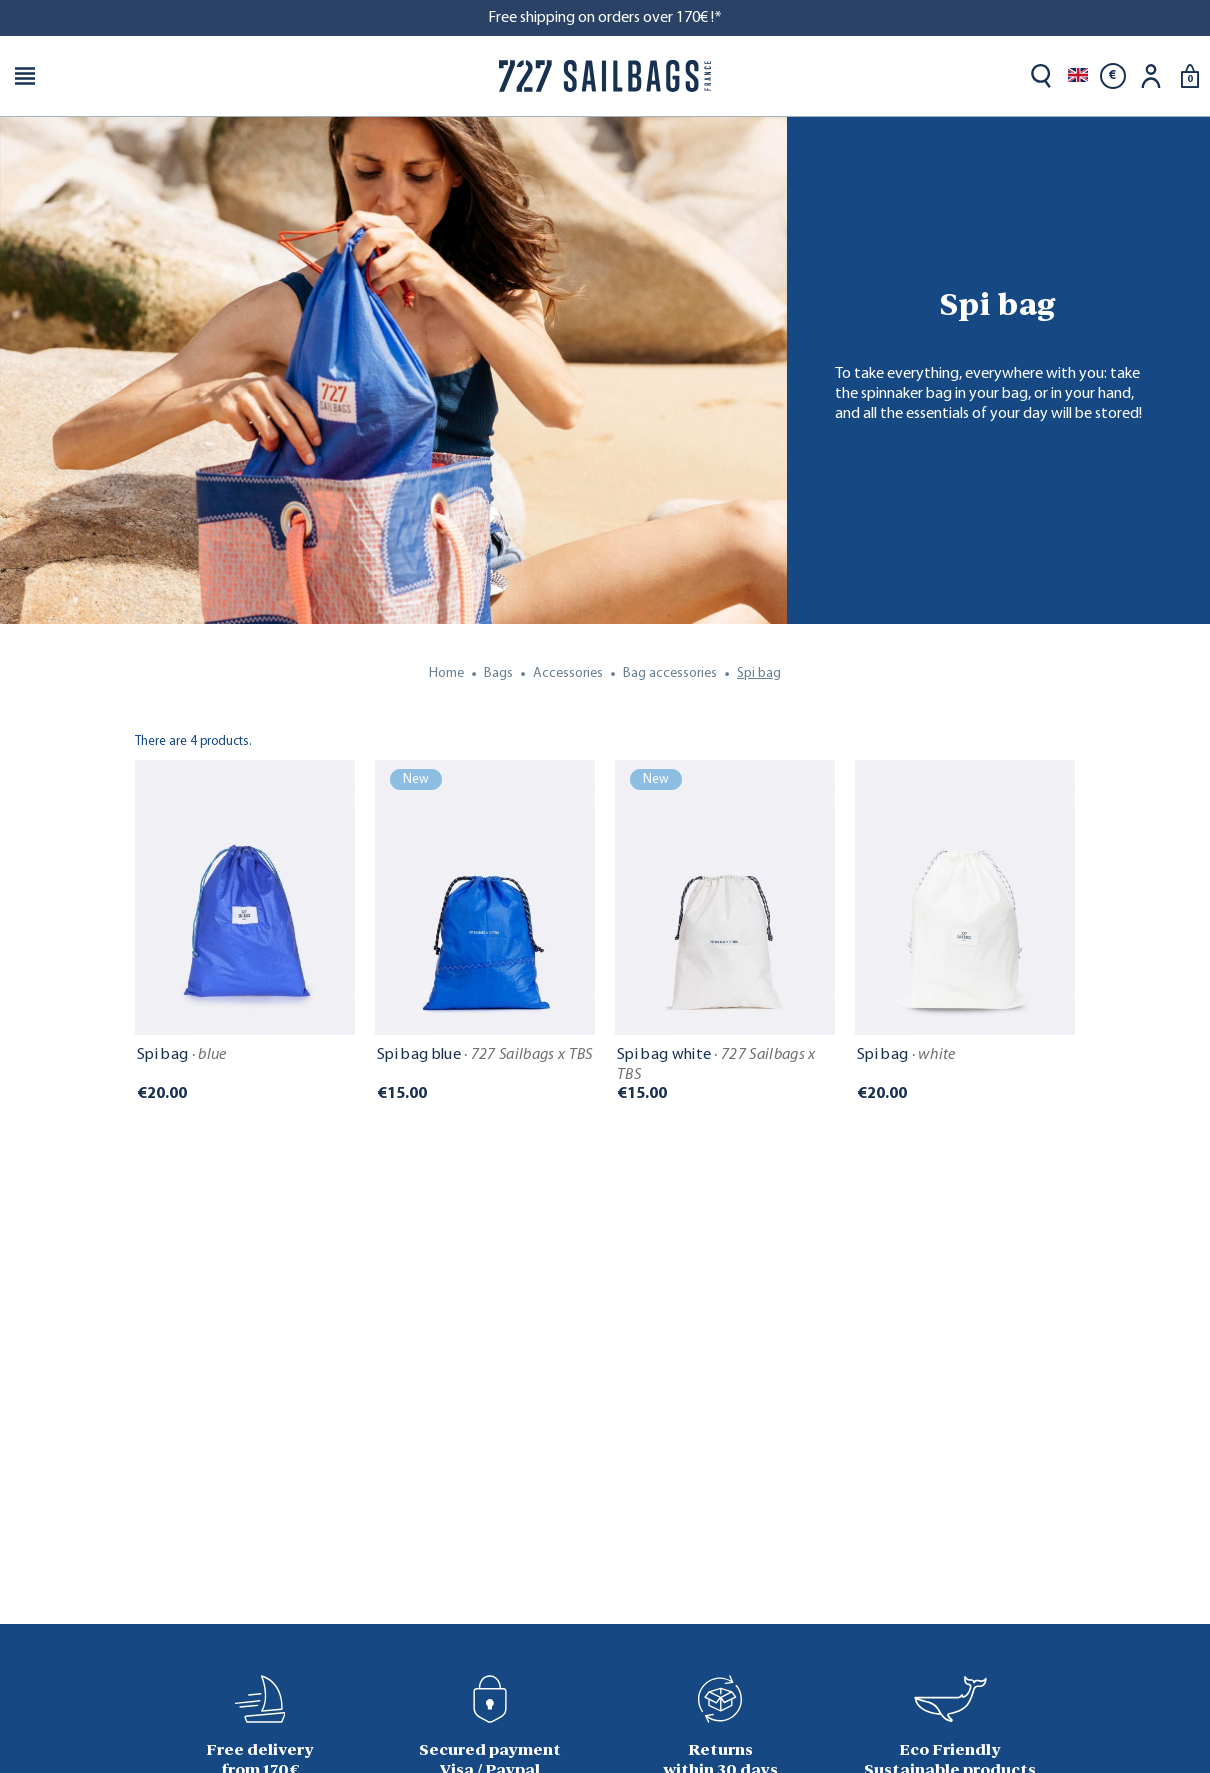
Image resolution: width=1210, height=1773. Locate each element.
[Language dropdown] (1078, 76)
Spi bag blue (485, 1055)
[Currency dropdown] (1113, 76)
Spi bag (181, 1055)
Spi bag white (716, 1065)
